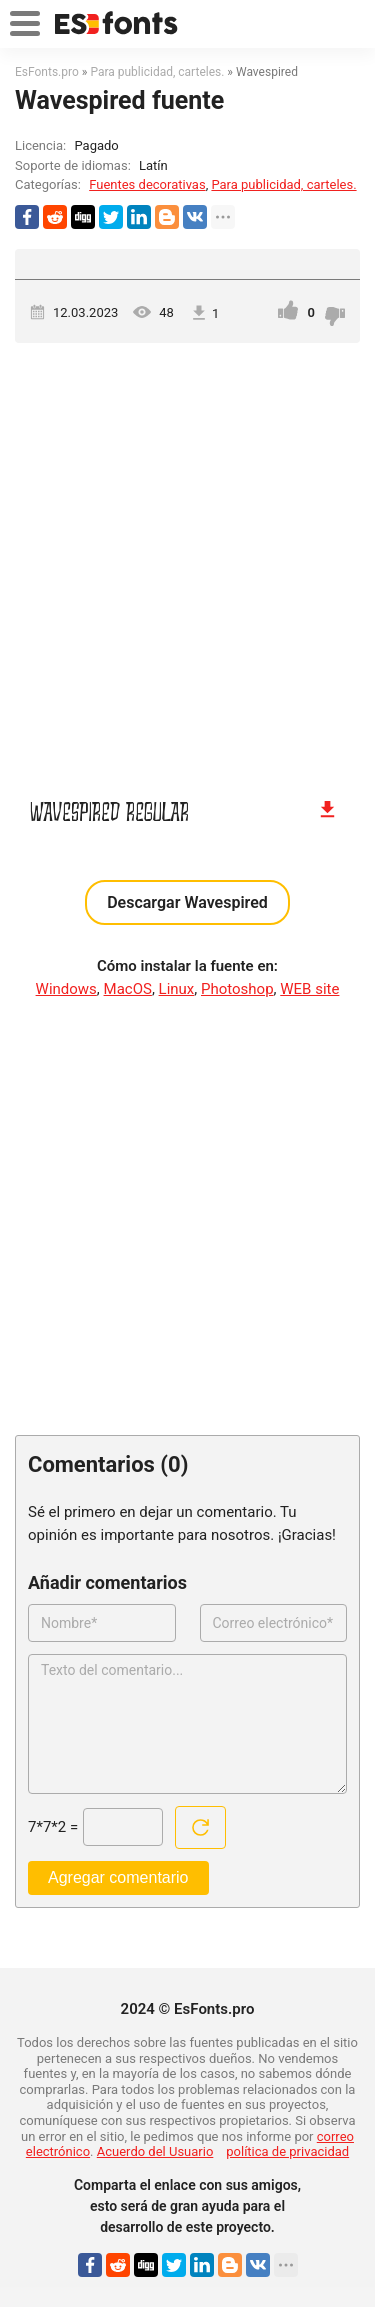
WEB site (309, 989)
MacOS (128, 989)
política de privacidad (287, 2151)
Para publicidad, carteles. (283, 184)
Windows (66, 989)
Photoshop (237, 989)
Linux (177, 989)
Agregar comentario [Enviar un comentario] (118, 1877)
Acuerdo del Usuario (155, 2151)
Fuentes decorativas (147, 184)
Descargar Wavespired (187, 902)
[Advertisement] (187, 560)
